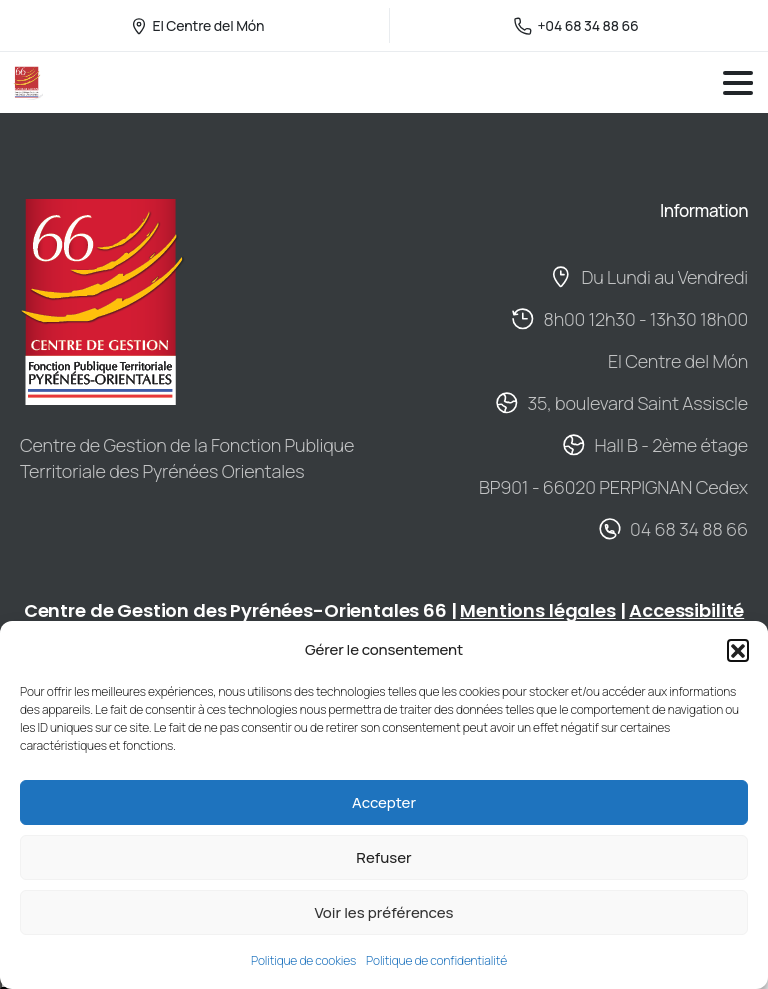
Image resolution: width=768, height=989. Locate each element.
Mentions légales (537, 610)
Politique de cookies (303, 960)
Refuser (383, 857)
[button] (738, 650)
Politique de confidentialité (436, 960)
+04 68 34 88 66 (576, 25)
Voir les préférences (383, 912)
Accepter (384, 802)
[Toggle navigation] (738, 83)
